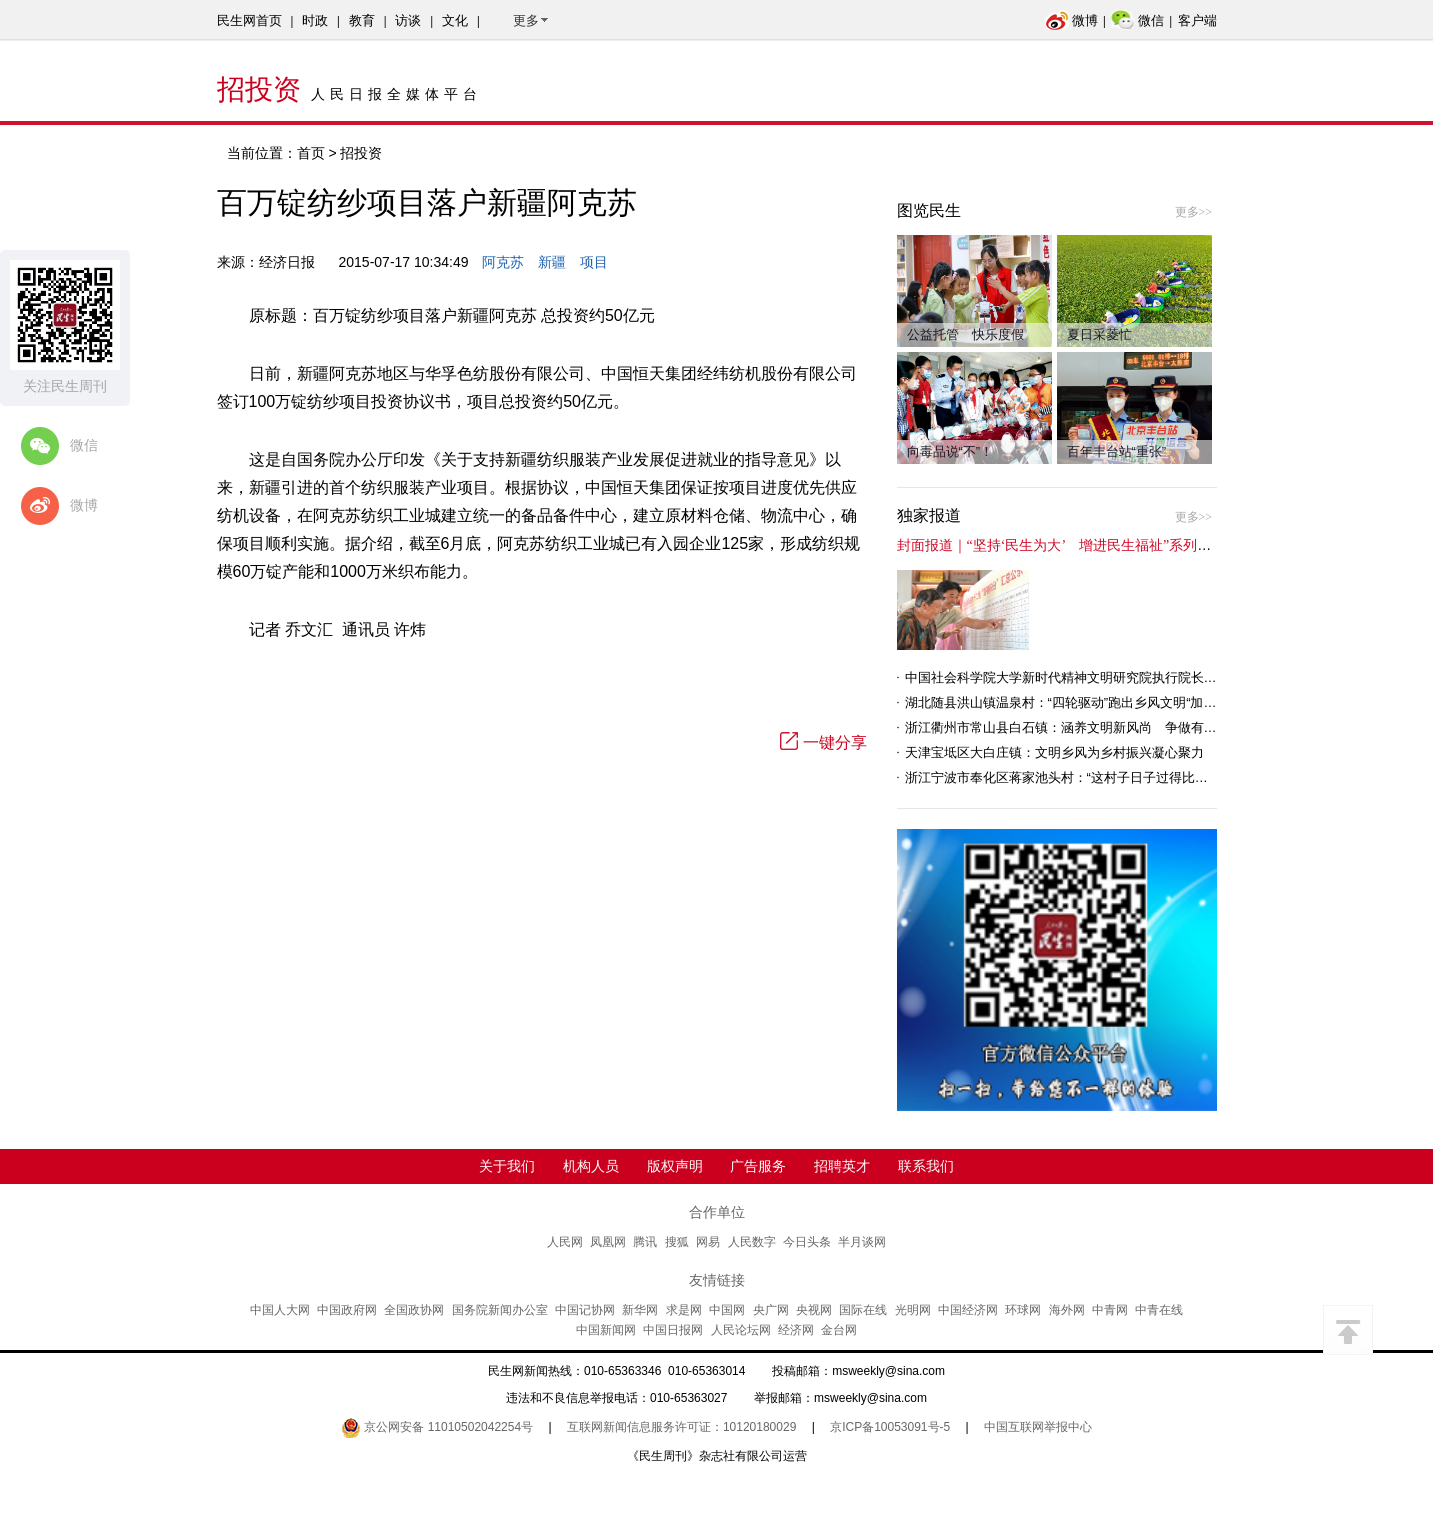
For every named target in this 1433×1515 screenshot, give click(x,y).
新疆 (552, 262)
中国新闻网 (606, 1330)
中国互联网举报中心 (1038, 1427)
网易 (708, 1242)
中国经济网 (968, 1310)
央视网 (814, 1310)
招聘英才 (842, 1166)
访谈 (408, 20)
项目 (594, 262)
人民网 (565, 1242)
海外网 (1067, 1310)
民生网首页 (249, 20)
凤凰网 (608, 1242)
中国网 (727, 1310)
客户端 (1197, 20)
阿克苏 (503, 262)
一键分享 (823, 742)
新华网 (640, 1310)
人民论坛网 (741, 1330)
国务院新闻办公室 (500, 1310)
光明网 (913, 1310)
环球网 (1023, 1310)
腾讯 (645, 1242)
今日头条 (807, 1242)
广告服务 (758, 1166)
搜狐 (677, 1242)
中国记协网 (585, 1310)
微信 (1137, 20)
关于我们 (507, 1166)
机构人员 (591, 1166)
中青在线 (1159, 1310)
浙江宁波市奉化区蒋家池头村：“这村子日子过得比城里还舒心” (1085, 777)
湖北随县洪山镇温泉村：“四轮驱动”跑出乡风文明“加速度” (1069, 702)
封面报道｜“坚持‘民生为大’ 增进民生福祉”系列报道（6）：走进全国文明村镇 (1142, 545)
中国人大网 (280, 1310)
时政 (315, 20)
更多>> (1194, 212)
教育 (362, 20)
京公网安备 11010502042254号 (437, 1427)
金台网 (839, 1330)
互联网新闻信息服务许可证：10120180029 (681, 1427)
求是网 (684, 1310)
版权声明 (675, 1166)
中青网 (1110, 1310)
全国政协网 (414, 1310)
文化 (455, 20)
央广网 (771, 1310)
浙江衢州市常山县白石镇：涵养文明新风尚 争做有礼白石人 (1080, 727)
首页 (311, 153)
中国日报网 (673, 1330)
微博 (1071, 20)
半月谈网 (862, 1242)
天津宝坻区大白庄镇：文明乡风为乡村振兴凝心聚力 (1054, 752)
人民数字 (752, 1242)
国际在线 (863, 1310)
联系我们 (926, 1166)
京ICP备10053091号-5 (890, 1427)
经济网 (796, 1330)
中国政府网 (347, 1310)
